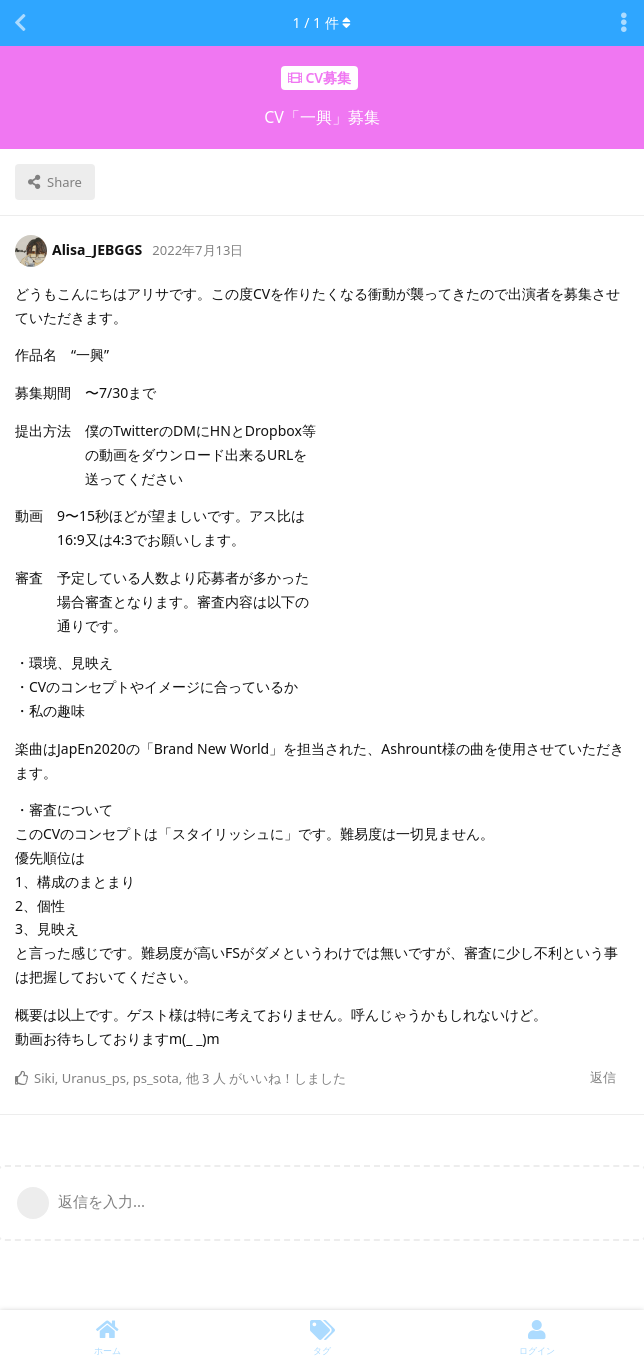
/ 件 (322, 22)
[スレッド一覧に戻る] (20, 23)
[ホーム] (107, 1335)
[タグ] (322, 1335)
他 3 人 (206, 1078)
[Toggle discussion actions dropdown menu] (624, 23)
